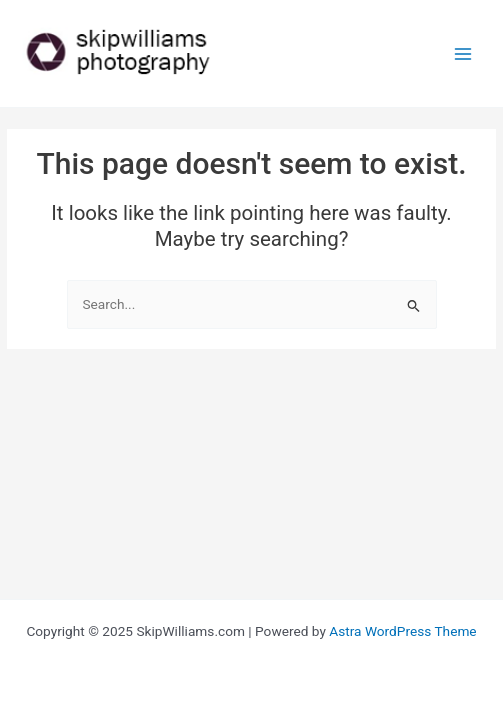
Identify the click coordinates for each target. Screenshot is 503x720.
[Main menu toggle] (463, 53)
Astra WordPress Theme (402, 631)
